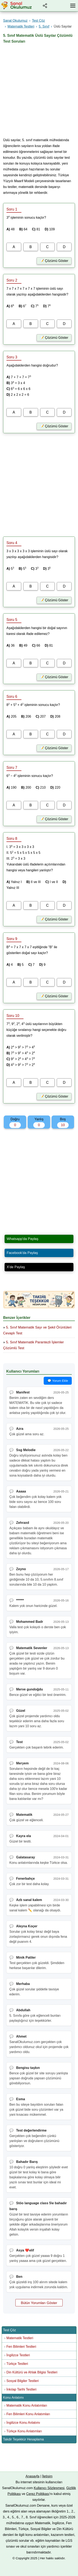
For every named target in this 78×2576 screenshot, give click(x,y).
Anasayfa (33, 2476)
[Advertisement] (39, 92)
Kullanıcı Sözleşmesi (49, 2488)
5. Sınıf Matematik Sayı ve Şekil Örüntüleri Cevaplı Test (37, 1330)
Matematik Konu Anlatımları (26, 2405)
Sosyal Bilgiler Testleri (22, 2381)
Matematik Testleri (19, 2338)
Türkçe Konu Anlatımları (24, 2431)
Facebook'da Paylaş (22, 1253)
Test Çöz (9, 2330)
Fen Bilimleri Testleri (21, 2346)
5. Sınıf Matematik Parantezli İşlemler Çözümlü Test (33, 1345)
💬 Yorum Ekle (57, 1380)
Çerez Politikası (37, 2494)
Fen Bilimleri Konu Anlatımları (28, 2414)
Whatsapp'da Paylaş (22, 1239)
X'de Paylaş (16, 1267)
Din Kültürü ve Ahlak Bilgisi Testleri (31, 2372)
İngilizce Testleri (18, 2355)
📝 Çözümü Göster (54, 261)
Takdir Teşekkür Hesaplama (23, 2439)
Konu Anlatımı (13, 2397)
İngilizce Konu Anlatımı (23, 2422)
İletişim (47, 2476)
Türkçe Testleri (17, 2363)
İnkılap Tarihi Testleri (21, 2389)
